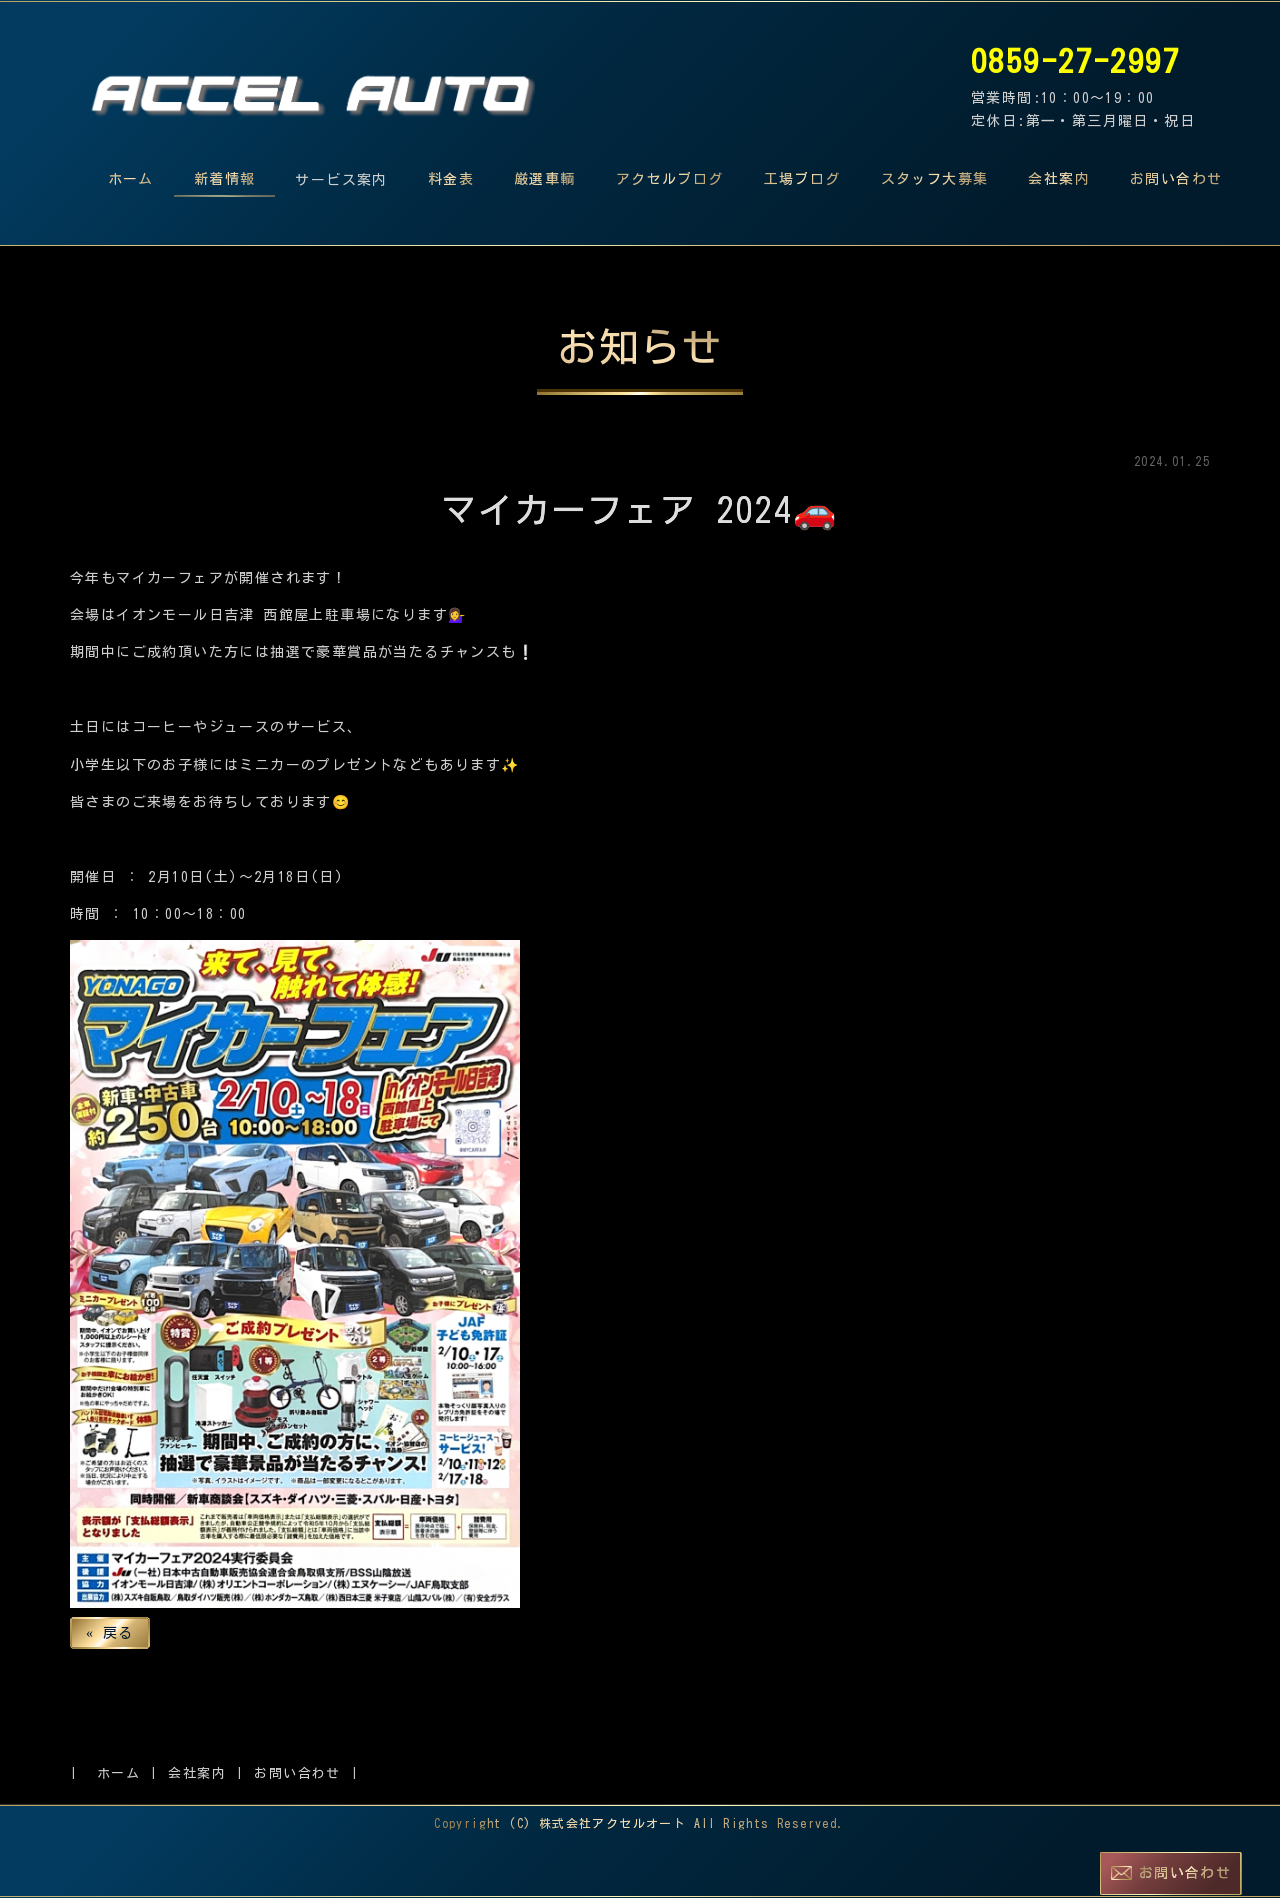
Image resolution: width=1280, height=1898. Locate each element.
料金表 (451, 179)
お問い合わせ (1176, 179)
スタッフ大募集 (935, 179)
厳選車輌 (545, 179)
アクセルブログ (670, 179)
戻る (110, 1633)
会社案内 (1059, 179)
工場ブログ (802, 179)
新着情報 (225, 179)
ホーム (131, 179)
